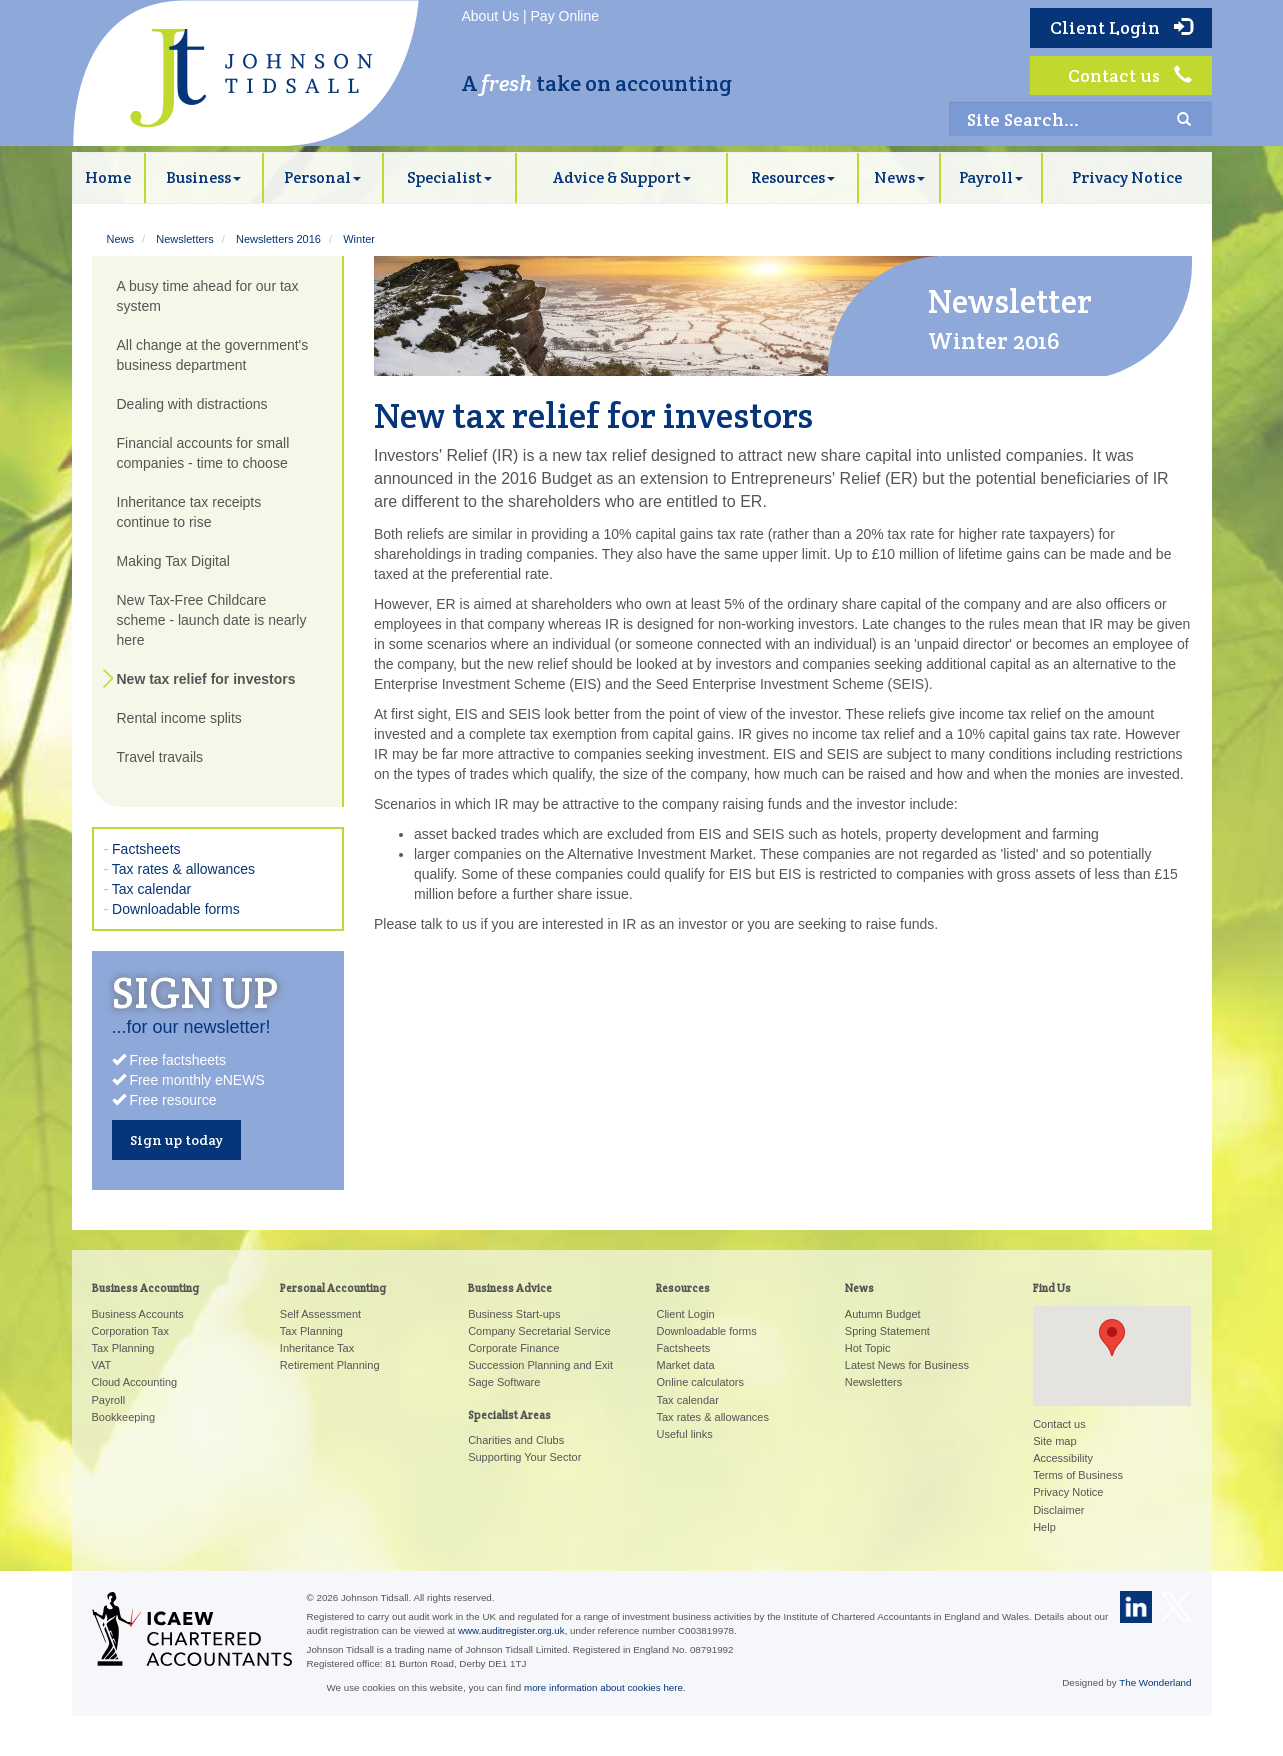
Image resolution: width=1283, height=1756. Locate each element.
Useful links (684, 1434)
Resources (793, 177)
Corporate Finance (513, 1348)
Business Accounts (138, 1314)
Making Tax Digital (173, 561)
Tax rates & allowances (183, 869)
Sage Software (504, 1382)
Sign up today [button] (176, 1140)
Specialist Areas (509, 1415)
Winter (359, 239)
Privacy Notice (1127, 177)
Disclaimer (1058, 1510)
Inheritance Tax (317, 1348)
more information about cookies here (603, 1687)
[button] (1112, 1337)
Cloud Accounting (135, 1382)
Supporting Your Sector (524, 1457)
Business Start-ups (514, 1314)
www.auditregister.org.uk (511, 1630)
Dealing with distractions (192, 404)
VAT (102, 1365)
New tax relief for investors (206, 679)
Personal (322, 177)
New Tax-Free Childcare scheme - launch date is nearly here (212, 620)
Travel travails (160, 757)
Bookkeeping (124, 1417)
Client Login (1121, 27)
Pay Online (565, 16)
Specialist (449, 177)
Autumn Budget (883, 1314)
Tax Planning (123, 1348)
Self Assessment (320, 1314)
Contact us (1130, 75)
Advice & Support (622, 177)
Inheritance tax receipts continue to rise (189, 512)
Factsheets (146, 849)
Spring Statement (887, 1331)
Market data (685, 1365)
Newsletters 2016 (278, 239)
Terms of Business (1078, 1475)
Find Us (1052, 1288)
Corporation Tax (130, 1331)
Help (1044, 1527)
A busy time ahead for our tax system (208, 296)
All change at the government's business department (213, 355)
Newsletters (184, 239)
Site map (1054, 1441)
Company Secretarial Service (539, 1331)
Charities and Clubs (516, 1440)
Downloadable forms (176, 909)
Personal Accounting (333, 1288)
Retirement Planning (330, 1365)
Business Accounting (145, 1288)
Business (203, 177)
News (899, 177)
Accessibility (1063, 1458)
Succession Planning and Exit (540, 1365)
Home (108, 177)
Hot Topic (868, 1348)
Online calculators (699, 1382)
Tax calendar (151, 889)
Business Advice (510, 1288)
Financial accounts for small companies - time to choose (203, 453)
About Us (491, 16)
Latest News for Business (907, 1365)
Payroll (991, 177)
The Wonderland (1155, 1682)
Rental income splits (179, 718)
